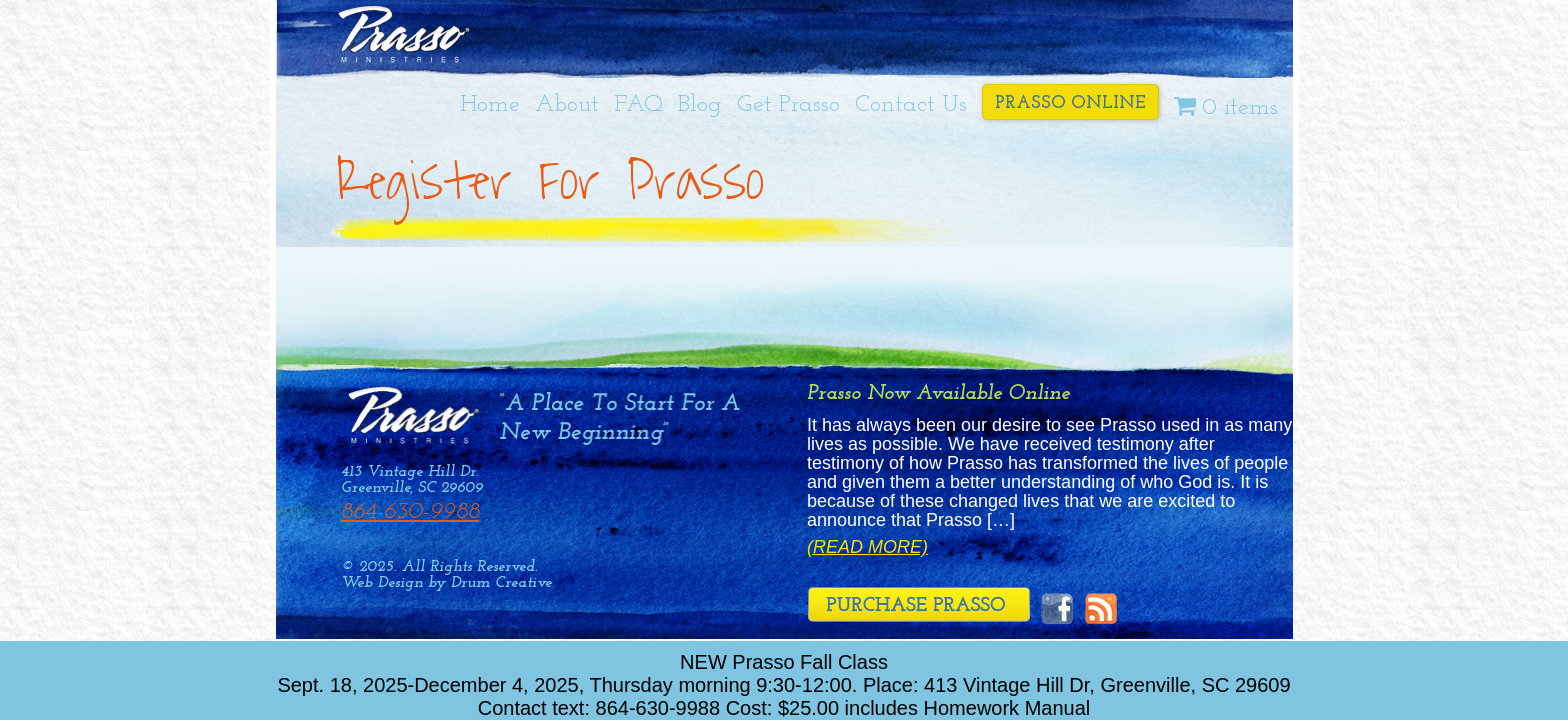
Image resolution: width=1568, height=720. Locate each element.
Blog (700, 105)
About (567, 105)
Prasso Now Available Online (938, 393)
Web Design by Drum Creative (446, 583)
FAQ (638, 105)
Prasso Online (1070, 103)
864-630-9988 (410, 512)
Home (490, 105)
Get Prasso (788, 105)
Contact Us (911, 105)
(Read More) (867, 547)
